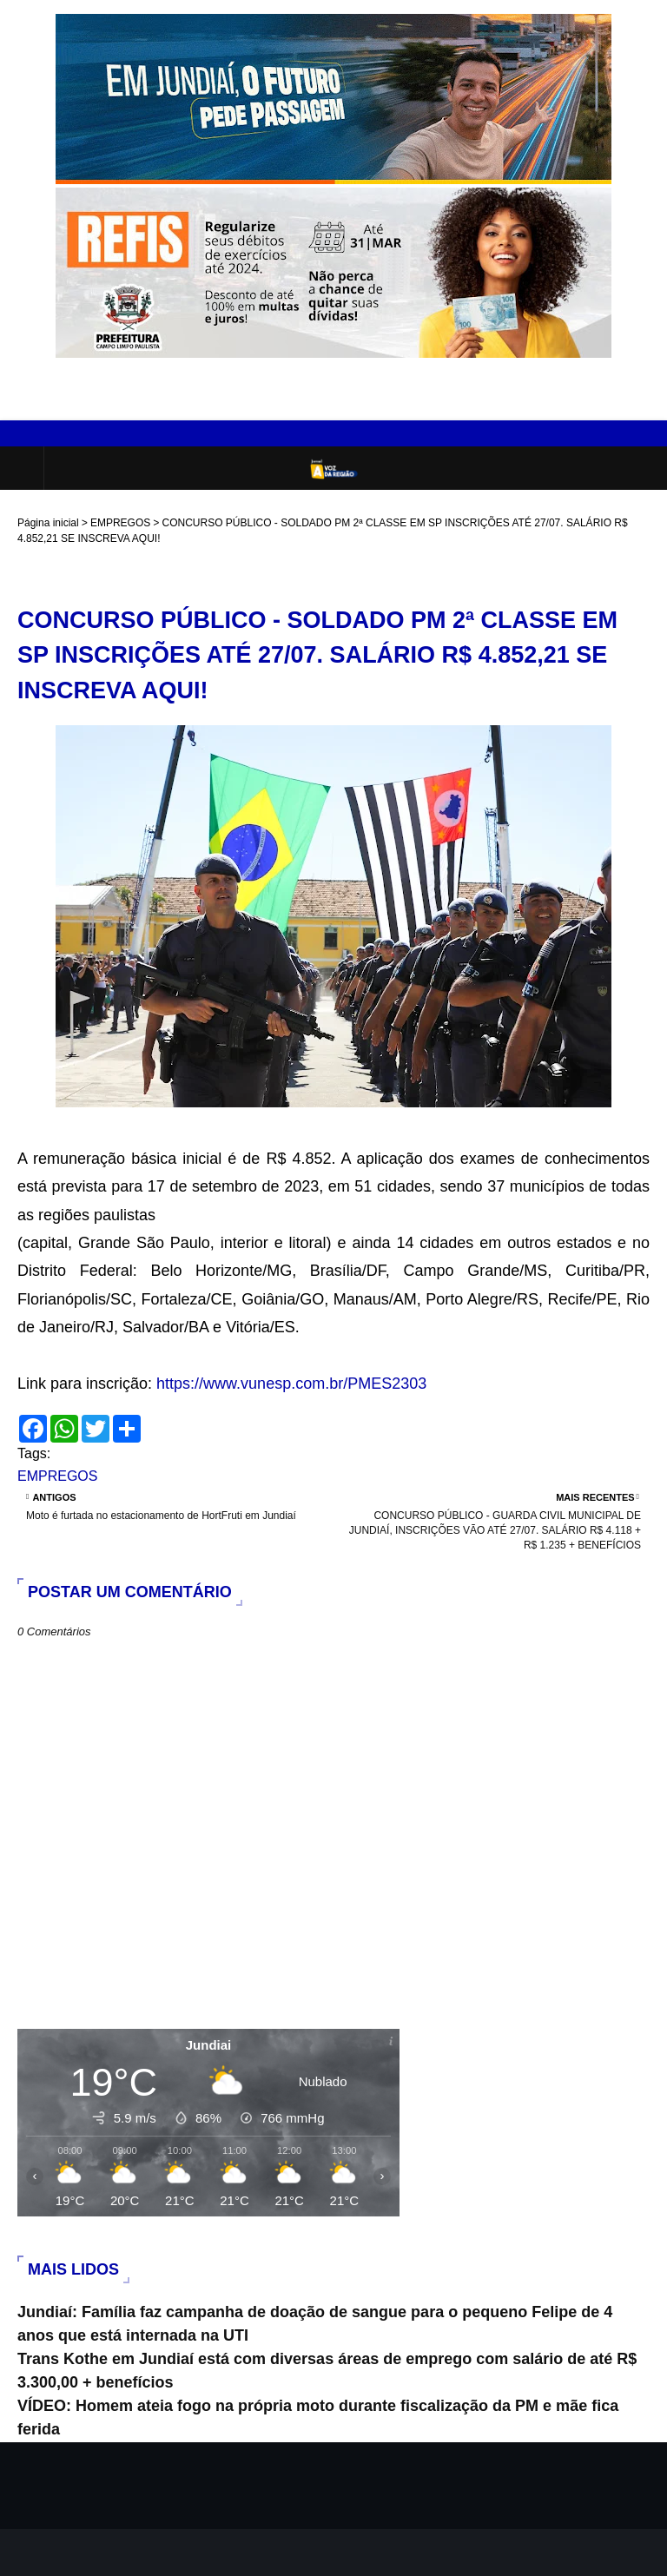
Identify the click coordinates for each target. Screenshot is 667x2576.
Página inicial (48, 523)
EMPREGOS (120, 523)
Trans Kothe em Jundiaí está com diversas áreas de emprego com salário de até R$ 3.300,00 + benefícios (327, 2370)
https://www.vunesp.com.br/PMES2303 (291, 1383)
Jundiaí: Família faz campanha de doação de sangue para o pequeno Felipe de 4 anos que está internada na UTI (314, 2323)
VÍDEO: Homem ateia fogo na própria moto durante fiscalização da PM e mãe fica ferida (317, 2417)
